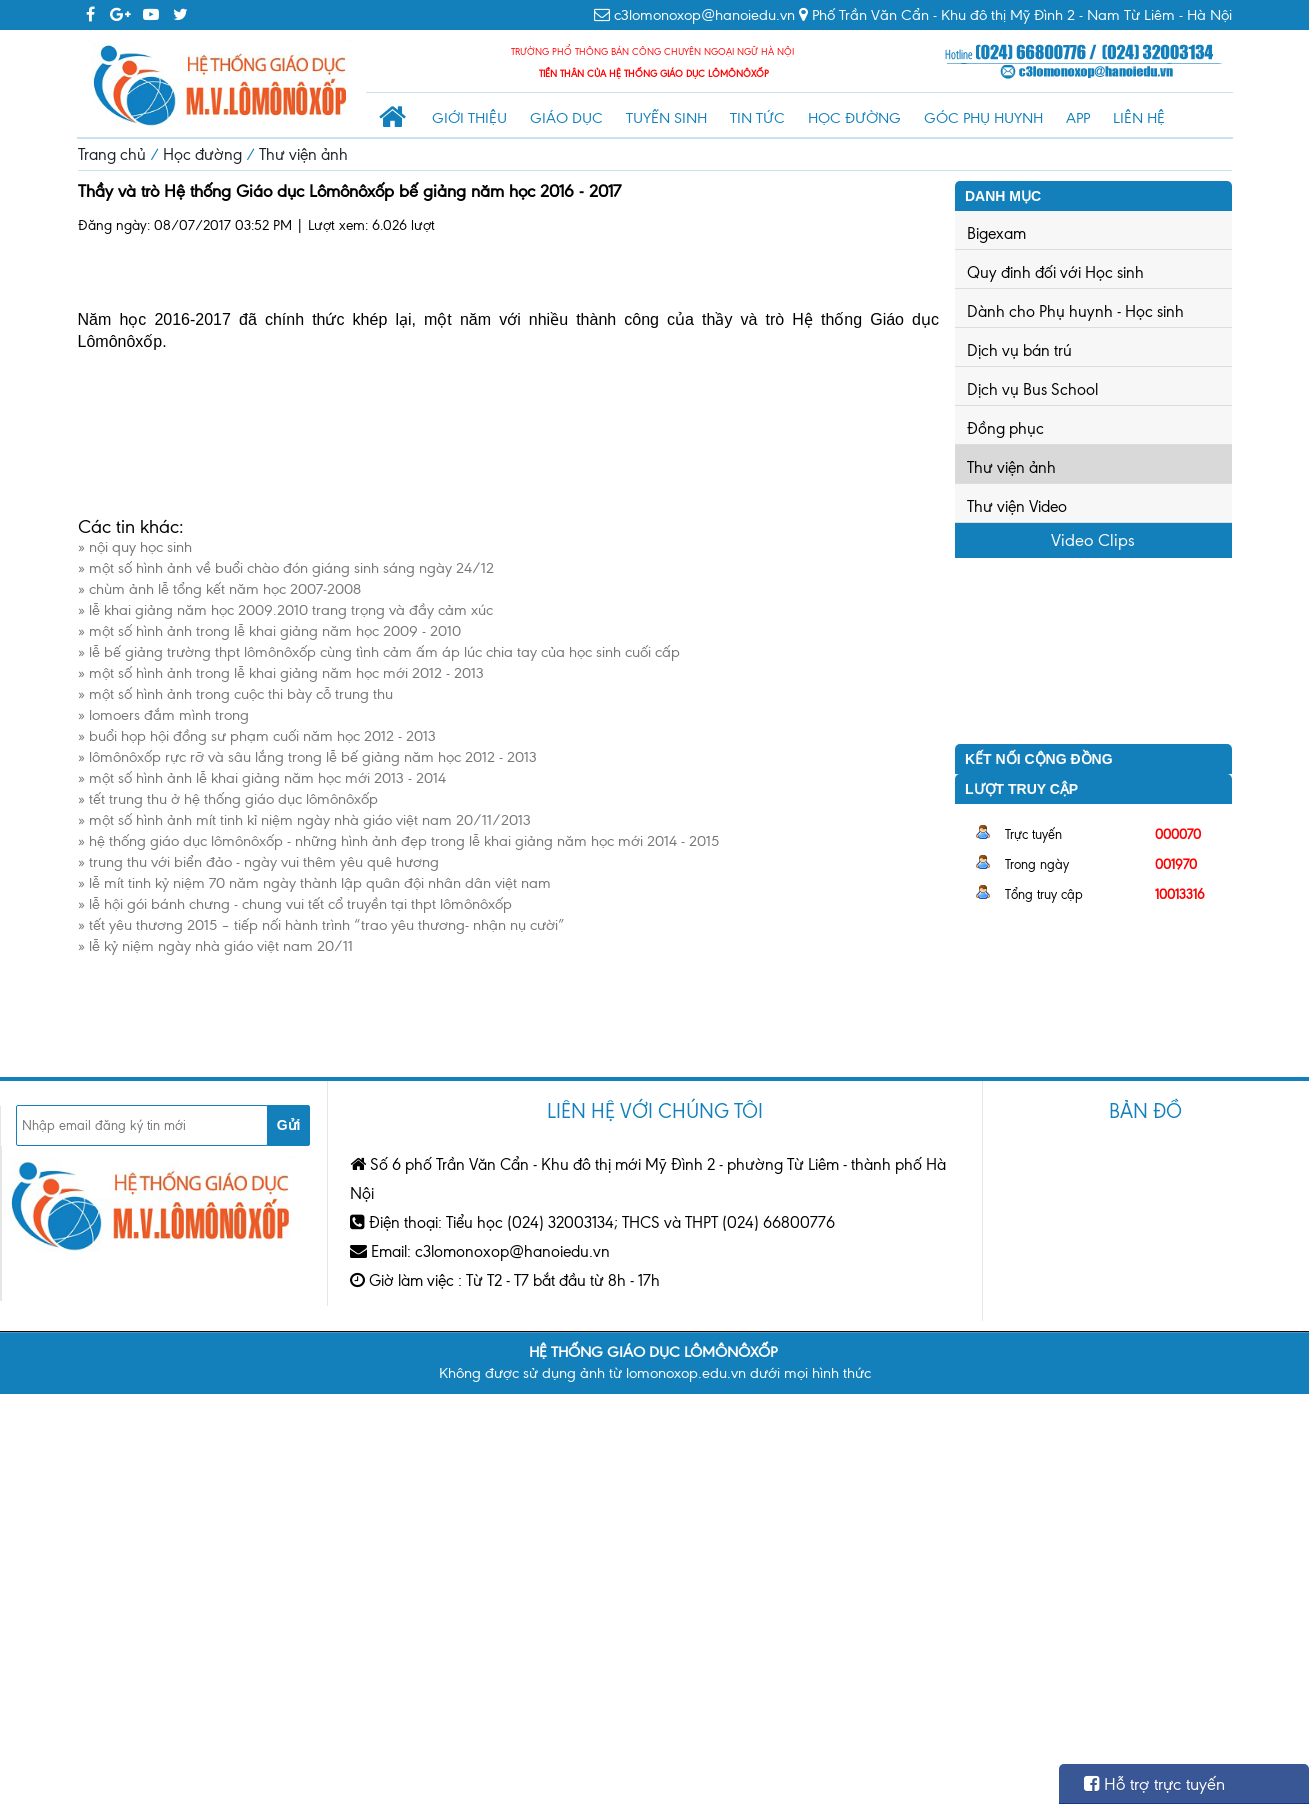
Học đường (854, 118)
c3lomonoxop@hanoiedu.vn (704, 15)
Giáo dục (566, 118)
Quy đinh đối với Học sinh (1055, 272)
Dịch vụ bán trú (1019, 350)
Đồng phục (1005, 428)
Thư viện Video (1017, 506)
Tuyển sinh (666, 118)
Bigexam (996, 233)
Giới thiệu (469, 118)
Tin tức (757, 118)
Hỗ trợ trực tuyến (1154, 1784)
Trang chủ (112, 154)
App (1078, 118)
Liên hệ (1139, 118)
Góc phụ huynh (983, 118)
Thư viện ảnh (303, 154)
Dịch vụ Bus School (1032, 389)
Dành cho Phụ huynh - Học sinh (1075, 311)
